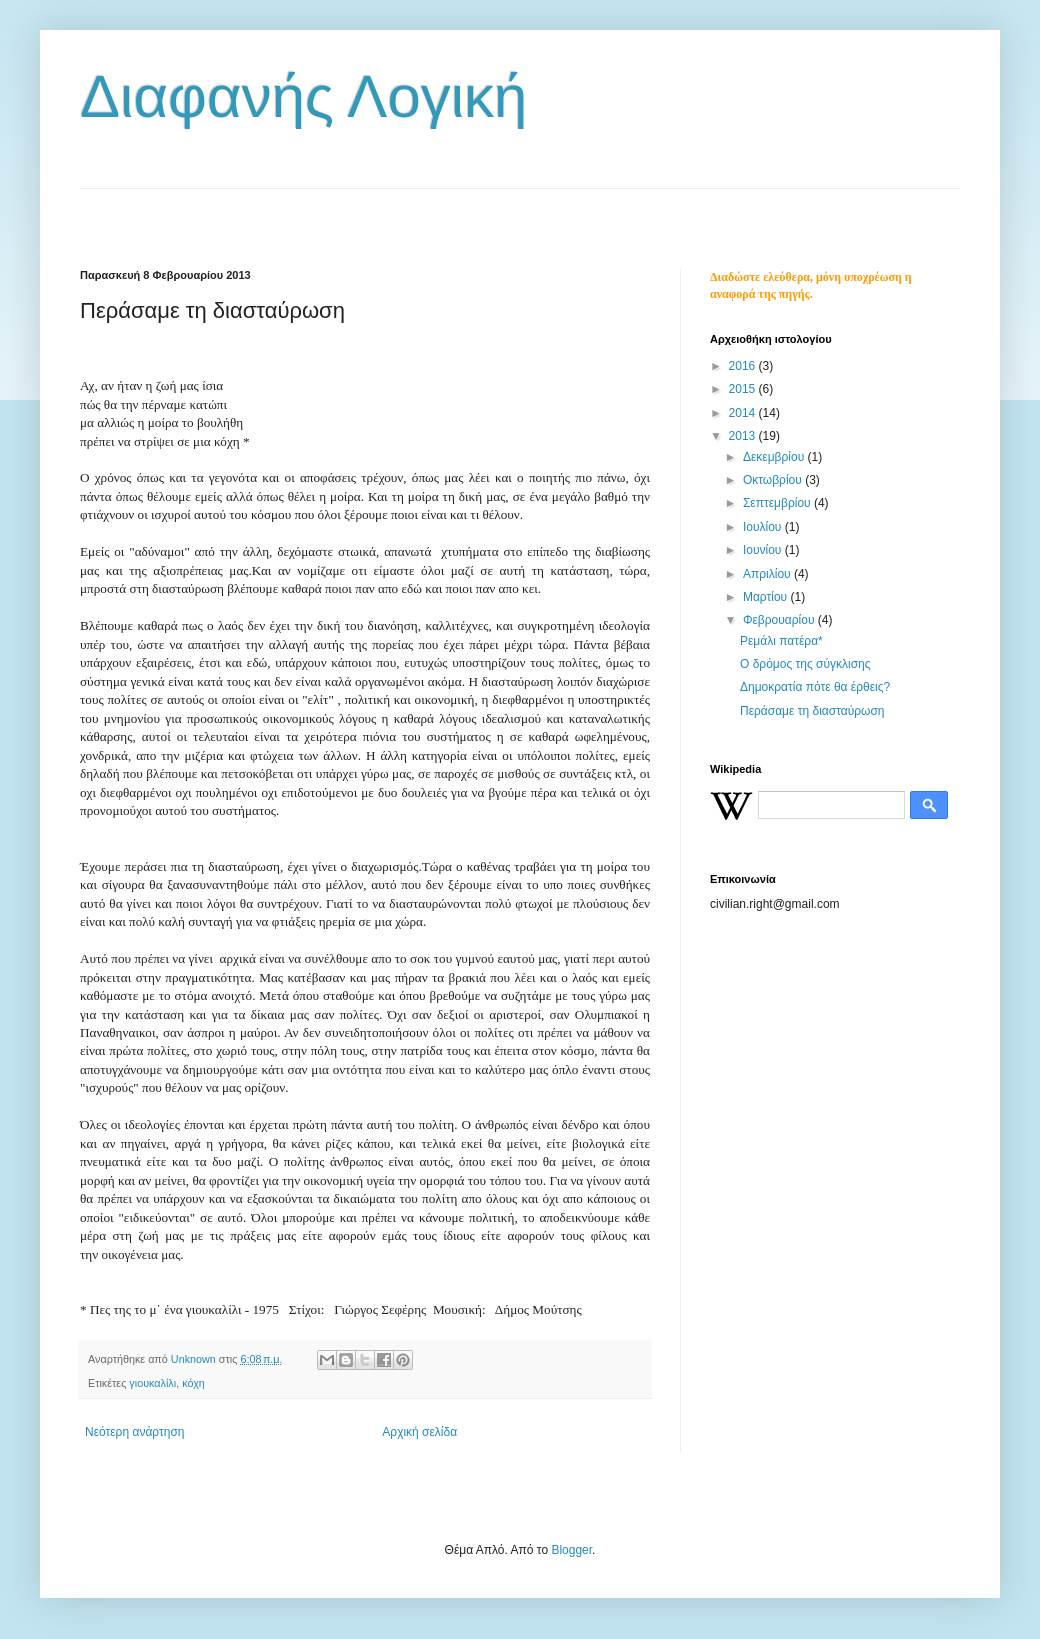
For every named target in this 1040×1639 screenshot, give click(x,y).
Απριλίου (768, 574)
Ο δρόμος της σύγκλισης (805, 664)
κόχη (193, 1383)
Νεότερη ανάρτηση (134, 1432)
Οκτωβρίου (774, 480)
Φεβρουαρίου (780, 620)
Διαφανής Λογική (303, 96)
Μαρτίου (767, 597)
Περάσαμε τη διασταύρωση (812, 711)
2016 (744, 366)
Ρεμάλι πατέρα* (781, 641)
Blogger (571, 1550)
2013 (744, 436)
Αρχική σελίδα (419, 1432)
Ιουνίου (764, 550)
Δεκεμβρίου (775, 457)
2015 (744, 389)
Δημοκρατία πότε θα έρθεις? (815, 687)
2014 (744, 413)
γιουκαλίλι (152, 1383)
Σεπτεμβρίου (778, 503)
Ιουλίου (764, 527)
